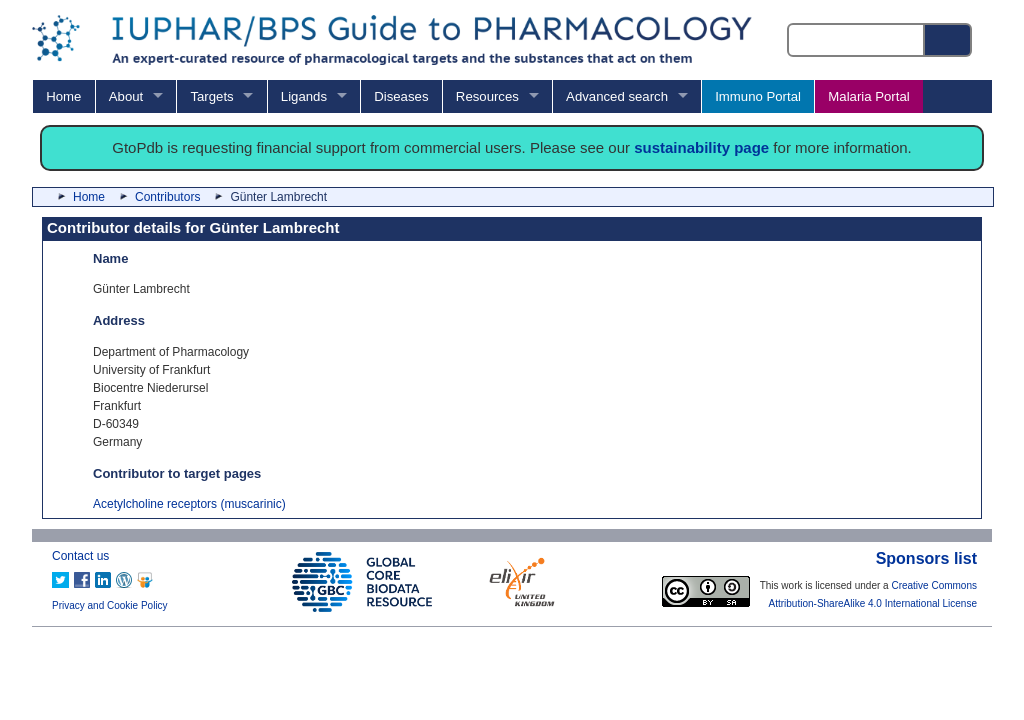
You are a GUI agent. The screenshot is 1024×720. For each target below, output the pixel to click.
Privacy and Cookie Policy (110, 605)
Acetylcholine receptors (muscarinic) (189, 504)
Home (63, 96)
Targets (211, 96)
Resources (487, 96)
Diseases (401, 96)
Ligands (304, 96)
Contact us (80, 556)
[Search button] (949, 40)
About (126, 96)
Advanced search (617, 96)
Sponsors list (926, 558)
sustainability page (701, 147)
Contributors (167, 197)
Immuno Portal (758, 96)
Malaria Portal (868, 96)
